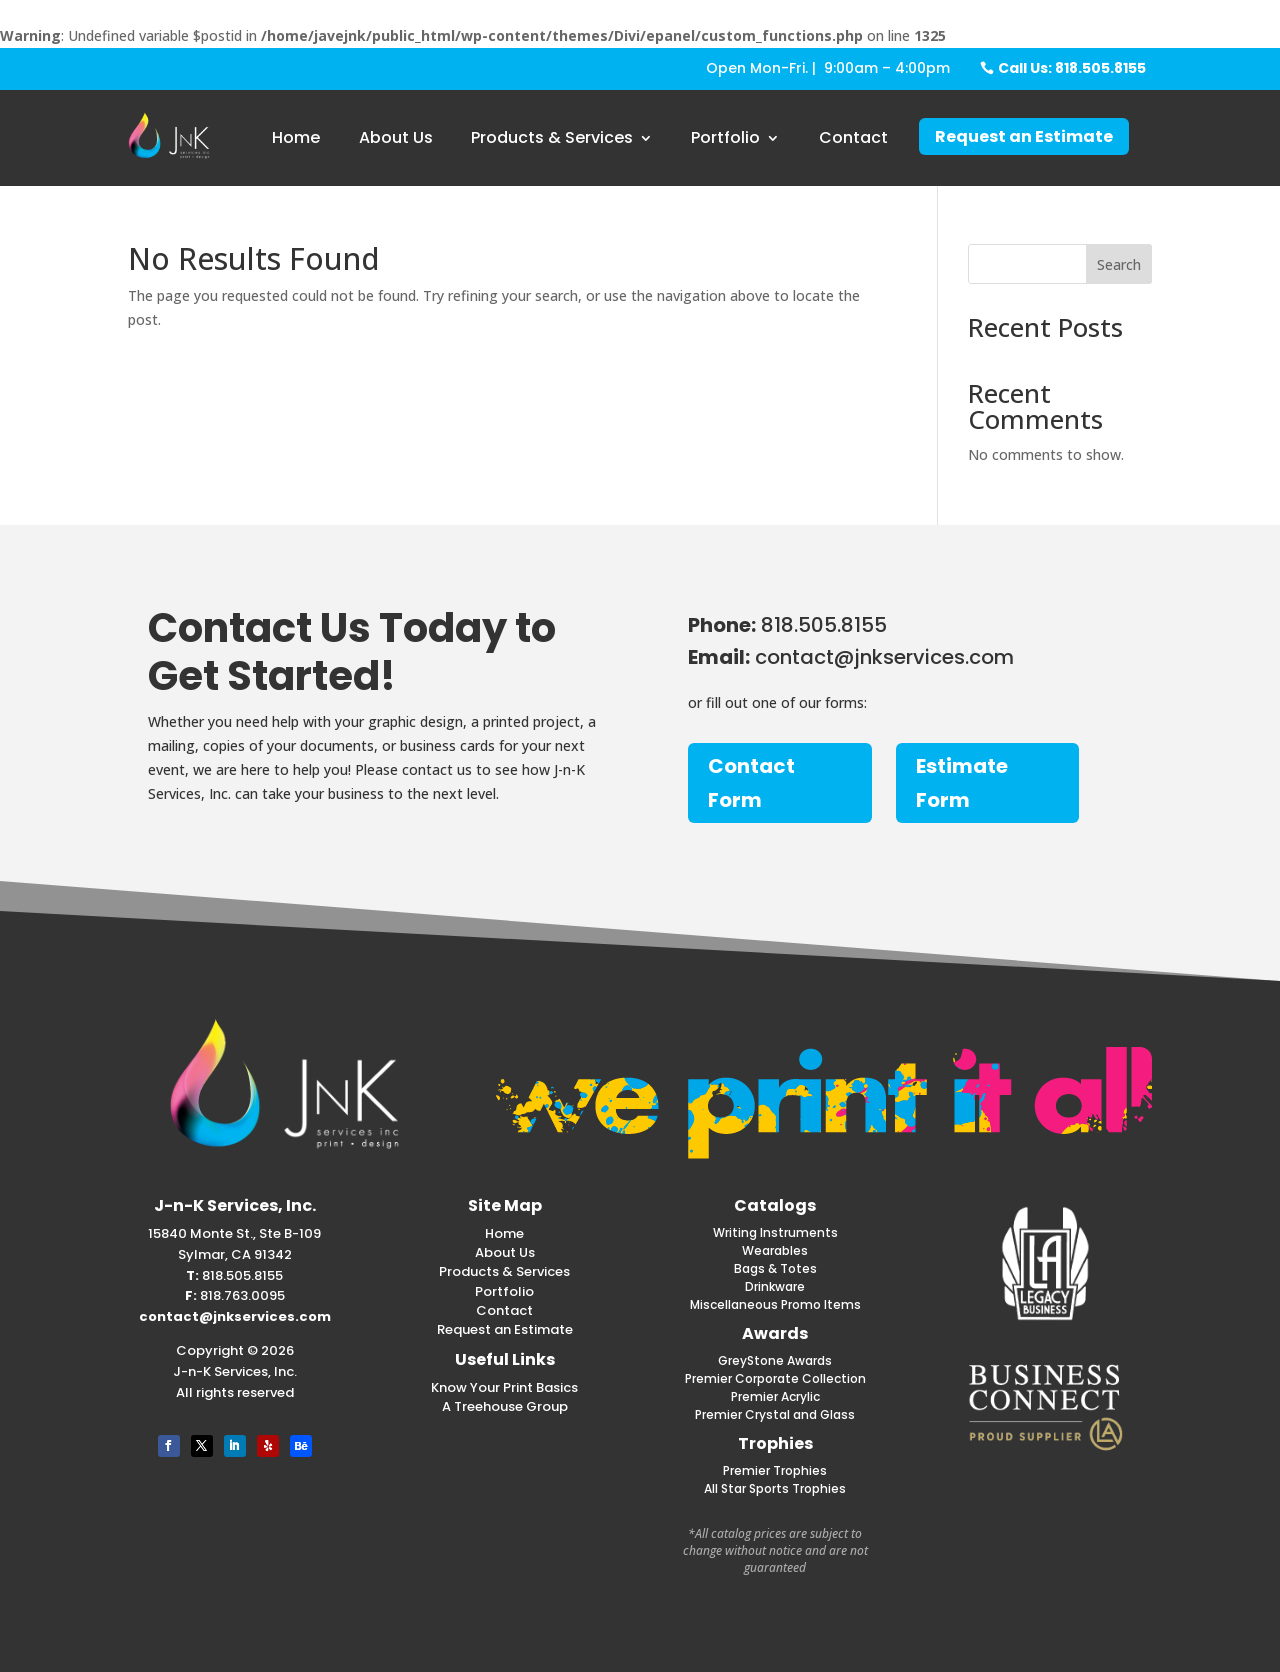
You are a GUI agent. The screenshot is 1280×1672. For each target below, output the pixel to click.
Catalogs (775, 1205)
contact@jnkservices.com (235, 1316)
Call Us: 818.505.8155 (1072, 68)
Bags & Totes (775, 1268)
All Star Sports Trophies (775, 1488)
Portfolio (725, 137)
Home (296, 137)
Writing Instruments (775, 1232)
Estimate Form (962, 783)
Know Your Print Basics (504, 1387)
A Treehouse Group (505, 1406)
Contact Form (751, 783)
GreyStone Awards (775, 1360)
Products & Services (552, 137)
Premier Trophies (775, 1470)
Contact (853, 137)
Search (1119, 264)
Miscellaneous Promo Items (775, 1304)
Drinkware (775, 1286)
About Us (396, 137)
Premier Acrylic (775, 1396)
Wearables (775, 1250)
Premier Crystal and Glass (775, 1414)
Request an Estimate (1024, 136)
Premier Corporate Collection (775, 1378)
